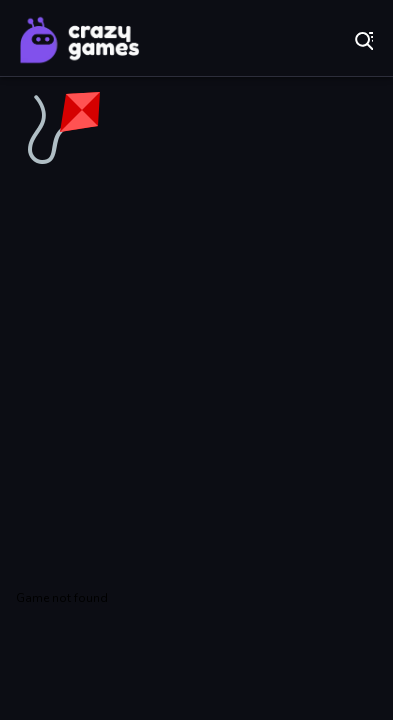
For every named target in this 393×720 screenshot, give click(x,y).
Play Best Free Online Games (80, 40)
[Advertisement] (196, 382)
